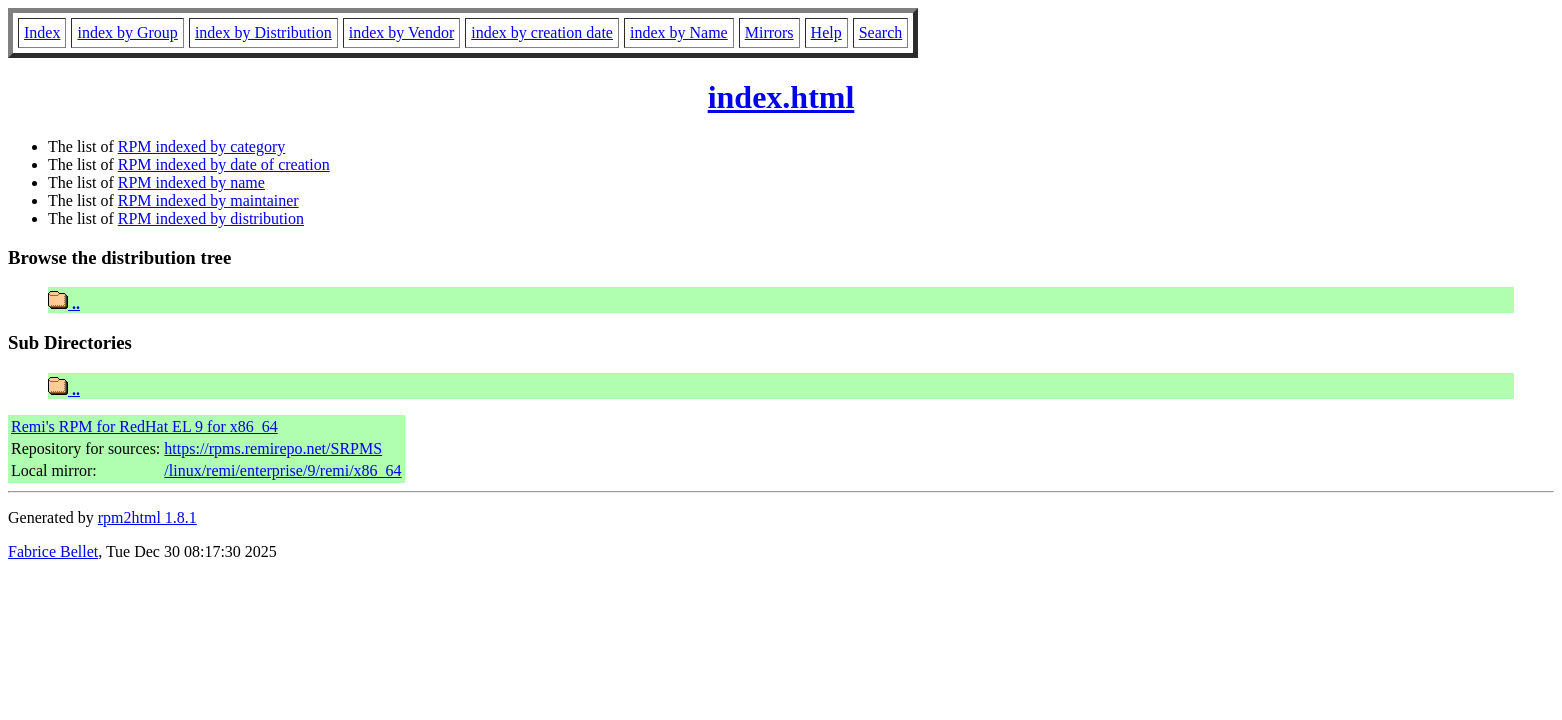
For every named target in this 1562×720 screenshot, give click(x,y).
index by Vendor (401, 32)
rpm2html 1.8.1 (147, 517)
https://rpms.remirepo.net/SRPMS (273, 448)
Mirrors (769, 32)
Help (826, 32)
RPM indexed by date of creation (224, 164)
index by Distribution (263, 32)
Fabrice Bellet (53, 551)
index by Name (679, 32)
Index (42, 32)
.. (64, 303)
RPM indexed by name (191, 182)
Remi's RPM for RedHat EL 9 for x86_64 (144, 426)
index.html (781, 97)
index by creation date (542, 32)
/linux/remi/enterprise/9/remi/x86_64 (282, 470)
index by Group (127, 32)
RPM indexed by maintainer (208, 200)
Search (881, 32)
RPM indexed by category (202, 146)
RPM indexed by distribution (211, 218)
